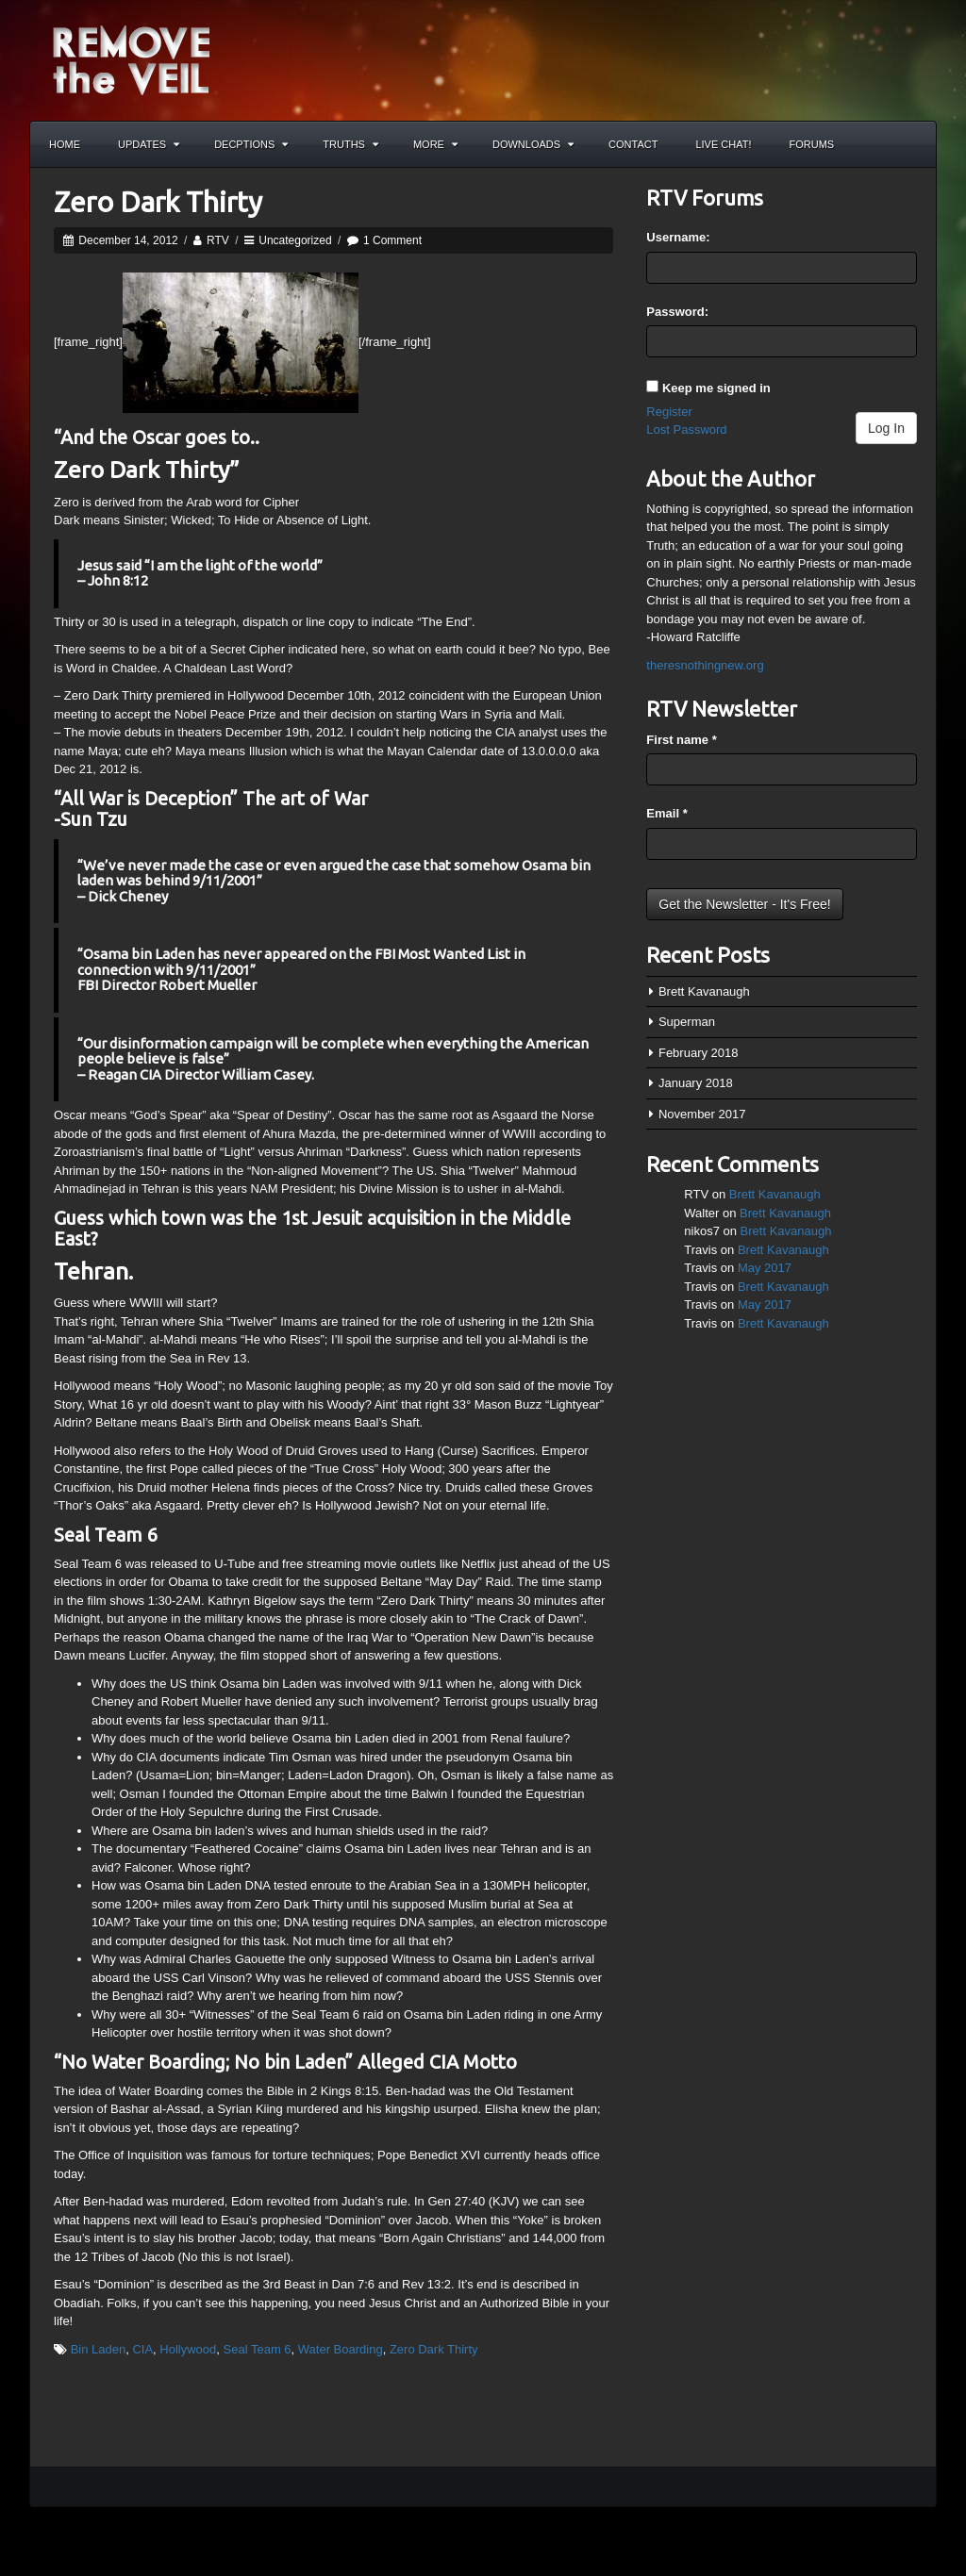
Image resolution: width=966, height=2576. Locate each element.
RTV (218, 240)
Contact (633, 144)
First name (681, 740)
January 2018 (695, 1083)
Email (666, 813)
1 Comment (392, 240)
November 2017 (702, 1114)
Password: (677, 312)
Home (64, 144)
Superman (686, 1022)
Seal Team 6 (257, 2349)
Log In (886, 428)
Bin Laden (98, 2349)
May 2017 (764, 1268)
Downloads (533, 144)
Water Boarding (340, 2349)
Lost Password (686, 429)
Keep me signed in (716, 388)
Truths (350, 144)
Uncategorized (294, 240)
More (435, 144)
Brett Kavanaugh (704, 991)
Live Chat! (723, 144)
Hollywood (187, 2349)
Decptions (251, 144)
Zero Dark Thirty (158, 202)
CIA (142, 2349)
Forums (812, 144)
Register (668, 412)
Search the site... (913, 144)
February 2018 (698, 1053)
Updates (148, 144)
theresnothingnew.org (704, 665)
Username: (677, 237)
